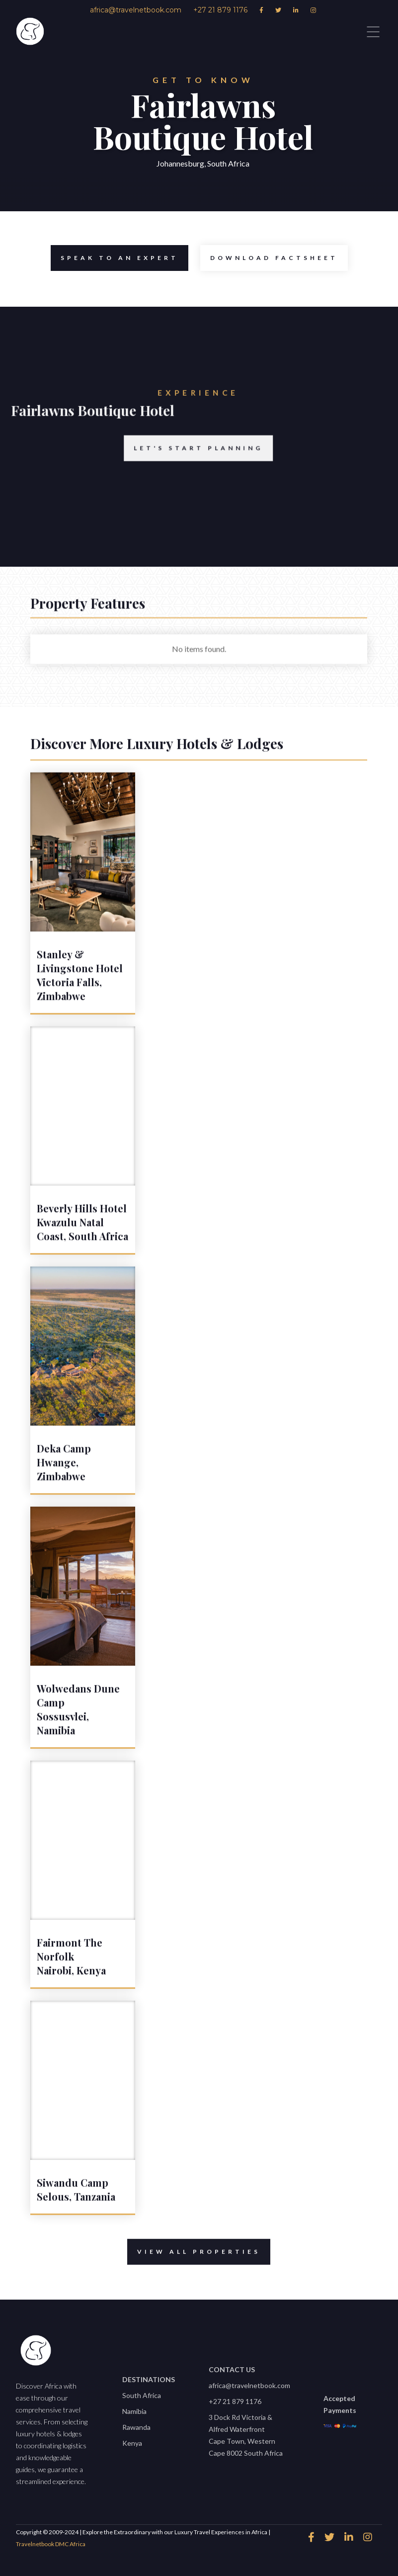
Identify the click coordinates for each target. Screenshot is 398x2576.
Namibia (134, 2411)
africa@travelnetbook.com (249, 2385)
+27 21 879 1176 (235, 2401)
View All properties (194, 2260)
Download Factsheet (269, 258)
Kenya (132, 2443)
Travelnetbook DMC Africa (50, 2544)
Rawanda (136, 2427)
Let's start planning (185, 464)
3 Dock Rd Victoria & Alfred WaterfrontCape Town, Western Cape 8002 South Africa (246, 2435)
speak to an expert (114, 258)
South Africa (141, 2395)
